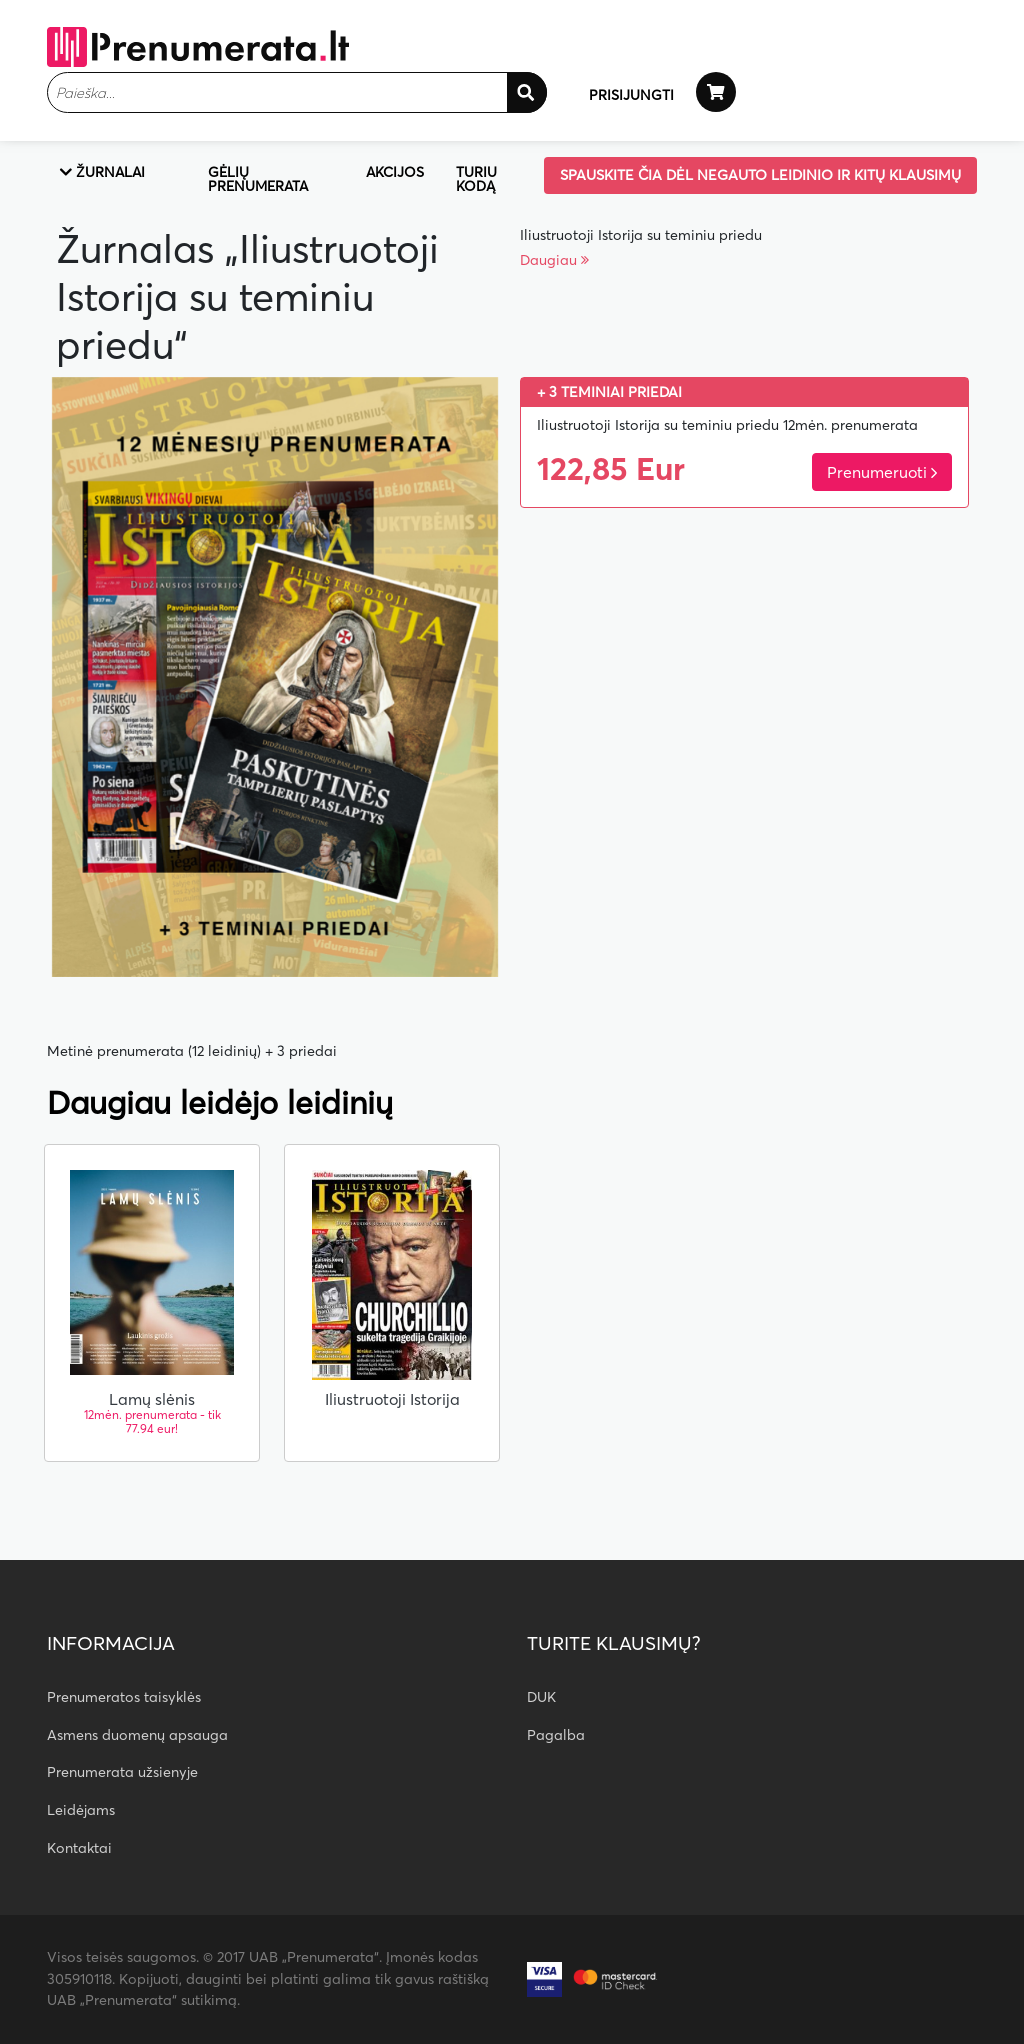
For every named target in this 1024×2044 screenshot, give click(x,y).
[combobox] (297, 92)
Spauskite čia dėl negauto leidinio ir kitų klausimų (760, 175)
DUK (541, 1697)
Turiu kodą (476, 179)
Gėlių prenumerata (258, 179)
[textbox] (297, 93)
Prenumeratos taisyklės (124, 1697)
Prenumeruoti (882, 472)
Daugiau (554, 260)
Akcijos (395, 172)
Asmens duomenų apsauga (137, 1735)
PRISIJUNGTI (631, 95)
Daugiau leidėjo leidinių (220, 1103)
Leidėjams (81, 1810)
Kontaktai (79, 1848)
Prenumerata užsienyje (122, 1772)
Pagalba (556, 1735)
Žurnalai (102, 172)
